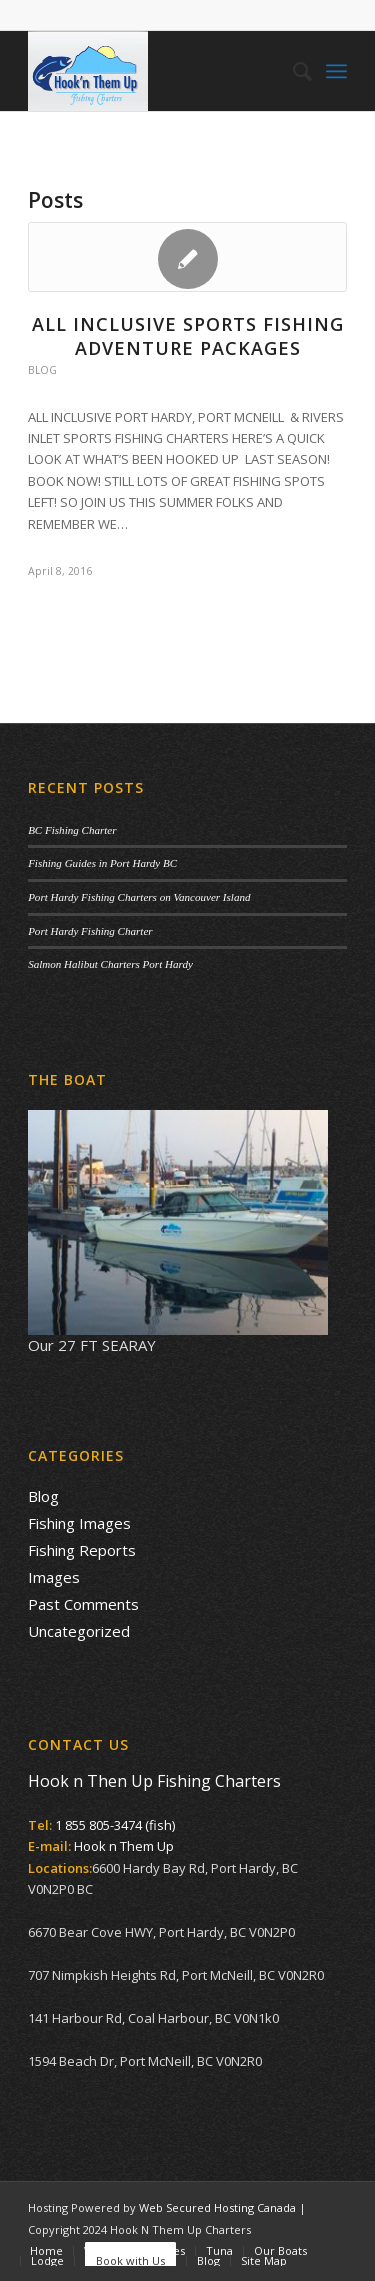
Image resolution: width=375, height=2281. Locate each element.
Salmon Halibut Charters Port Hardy (110, 964)
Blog (42, 370)
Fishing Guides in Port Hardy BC (102, 863)
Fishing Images (79, 1523)
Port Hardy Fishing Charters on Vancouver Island (139, 897)
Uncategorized (79, 1631)
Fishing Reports (82, 1550)
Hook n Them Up (124, 1846)
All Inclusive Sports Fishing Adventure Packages (188, 335)
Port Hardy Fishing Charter (90, 931)
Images (54, 1577)
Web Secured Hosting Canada (217, 2207)
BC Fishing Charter (72, 830)
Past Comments (83, 1604)
